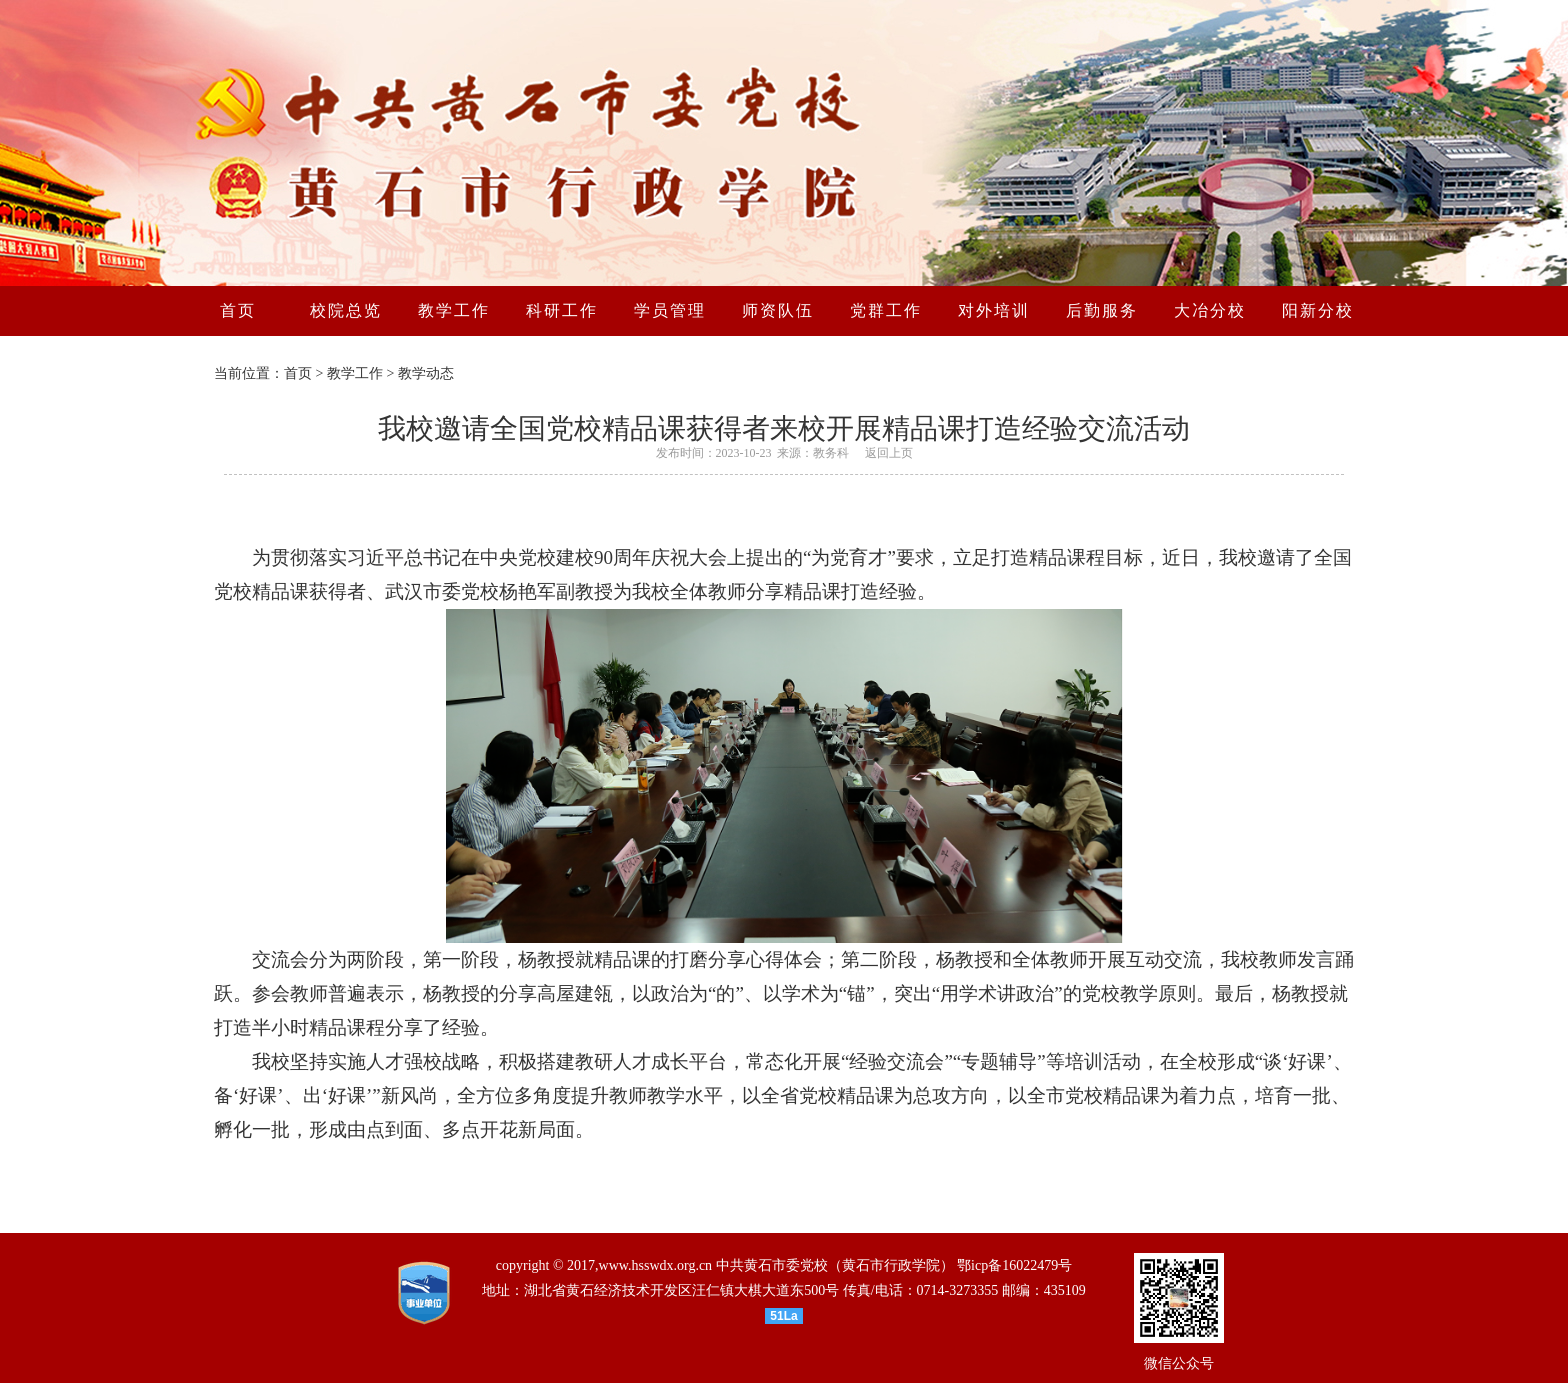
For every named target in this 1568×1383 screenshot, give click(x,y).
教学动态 (426, 373)
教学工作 (355, 373)
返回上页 (889, 453)
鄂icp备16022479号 (1014, 1265)
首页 (298, 373)
